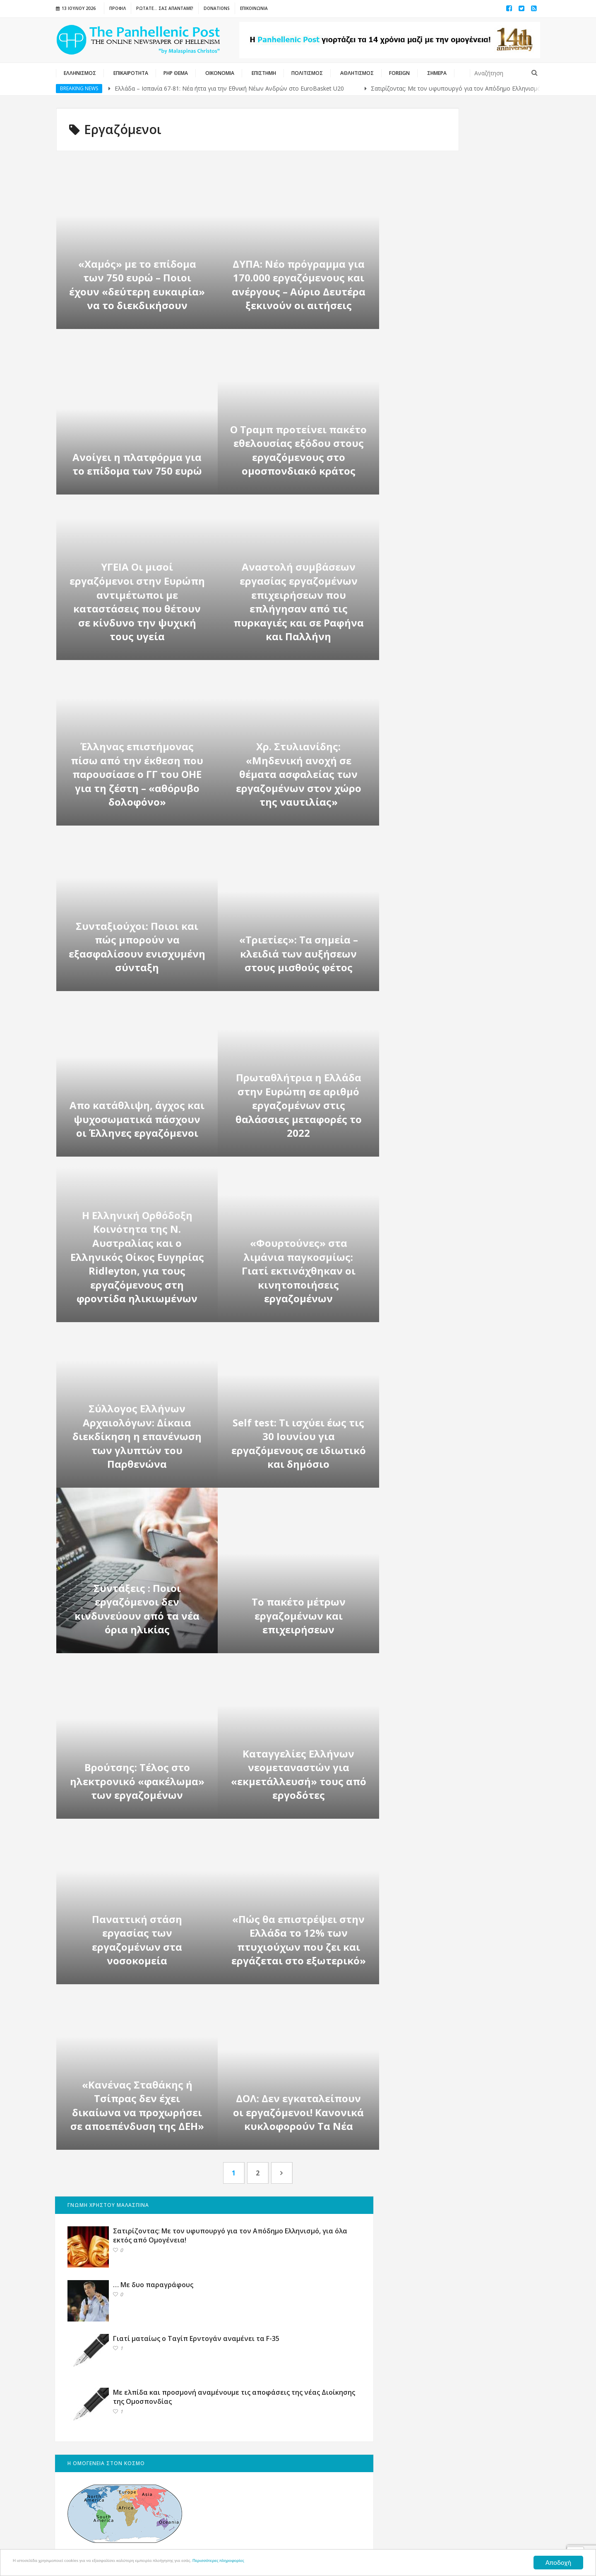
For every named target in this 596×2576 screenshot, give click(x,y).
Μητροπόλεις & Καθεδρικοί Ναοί (456, 829)
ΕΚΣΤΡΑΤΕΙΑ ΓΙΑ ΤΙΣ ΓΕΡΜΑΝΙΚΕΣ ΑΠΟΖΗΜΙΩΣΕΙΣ (452, 799)
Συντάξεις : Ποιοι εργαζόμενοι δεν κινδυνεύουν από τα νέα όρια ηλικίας (136, 1609)
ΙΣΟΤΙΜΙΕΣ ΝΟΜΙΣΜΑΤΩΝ (442, 867)
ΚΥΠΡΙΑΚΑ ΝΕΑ (426, 783)
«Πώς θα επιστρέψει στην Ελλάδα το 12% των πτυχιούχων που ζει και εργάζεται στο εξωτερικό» (298, 1940)
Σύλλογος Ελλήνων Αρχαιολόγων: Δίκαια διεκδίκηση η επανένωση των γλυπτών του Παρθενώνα (136, 1436)
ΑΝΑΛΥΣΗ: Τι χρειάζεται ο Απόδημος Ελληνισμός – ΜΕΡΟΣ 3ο (485, 1547)
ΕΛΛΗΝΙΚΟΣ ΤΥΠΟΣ (432, 770)
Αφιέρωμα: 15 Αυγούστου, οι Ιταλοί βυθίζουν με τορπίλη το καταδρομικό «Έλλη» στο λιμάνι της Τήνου (486, 1396)
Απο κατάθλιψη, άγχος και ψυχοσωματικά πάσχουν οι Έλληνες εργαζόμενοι (136, 1119)
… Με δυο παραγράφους (473, 218)
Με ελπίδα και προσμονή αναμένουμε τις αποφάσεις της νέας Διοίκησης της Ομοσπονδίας (483, 344)
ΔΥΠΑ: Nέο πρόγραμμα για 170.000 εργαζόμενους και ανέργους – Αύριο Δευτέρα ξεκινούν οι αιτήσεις (298, 284)
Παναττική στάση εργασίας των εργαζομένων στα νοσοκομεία (136, 1940)
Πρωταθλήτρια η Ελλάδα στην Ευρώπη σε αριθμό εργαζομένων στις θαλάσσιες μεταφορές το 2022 (298, 1105)
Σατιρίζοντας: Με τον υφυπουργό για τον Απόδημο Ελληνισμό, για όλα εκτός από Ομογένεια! (485, 161)
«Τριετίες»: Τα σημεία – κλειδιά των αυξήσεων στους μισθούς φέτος (298, 953)
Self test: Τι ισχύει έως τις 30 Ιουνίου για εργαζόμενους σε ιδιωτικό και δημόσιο (298, 1443)
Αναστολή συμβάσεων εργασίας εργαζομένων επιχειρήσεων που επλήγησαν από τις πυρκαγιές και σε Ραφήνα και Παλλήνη (298, 601)
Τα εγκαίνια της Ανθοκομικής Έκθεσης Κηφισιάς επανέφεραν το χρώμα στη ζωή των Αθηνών (485, 1476)
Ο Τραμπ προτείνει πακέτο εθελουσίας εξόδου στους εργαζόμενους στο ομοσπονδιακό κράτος (298, 450)
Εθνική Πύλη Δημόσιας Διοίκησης (458, 842)
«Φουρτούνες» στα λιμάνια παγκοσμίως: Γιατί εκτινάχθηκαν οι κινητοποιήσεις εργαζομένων (298, 1270)
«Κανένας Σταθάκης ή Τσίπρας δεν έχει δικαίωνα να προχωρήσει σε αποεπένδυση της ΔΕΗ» (137, 2105)
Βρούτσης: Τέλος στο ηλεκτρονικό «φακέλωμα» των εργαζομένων (137, 1781)
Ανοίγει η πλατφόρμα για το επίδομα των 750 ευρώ (137, 464)
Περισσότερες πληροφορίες (329, 2563)
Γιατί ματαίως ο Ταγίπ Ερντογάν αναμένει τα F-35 (477, 276)
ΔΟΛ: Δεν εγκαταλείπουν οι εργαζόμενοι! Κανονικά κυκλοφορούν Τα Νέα (298, 2112)
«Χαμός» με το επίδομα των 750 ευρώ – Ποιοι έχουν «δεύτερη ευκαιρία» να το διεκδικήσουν (136, 284)
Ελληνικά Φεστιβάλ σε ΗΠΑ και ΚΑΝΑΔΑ (464, 817)
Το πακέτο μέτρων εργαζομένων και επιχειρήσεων (298, 1615)
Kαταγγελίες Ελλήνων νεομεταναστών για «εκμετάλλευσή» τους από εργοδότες (298, 1774)
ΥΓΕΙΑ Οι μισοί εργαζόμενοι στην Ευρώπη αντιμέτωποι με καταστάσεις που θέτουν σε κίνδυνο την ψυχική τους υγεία (136, 601)
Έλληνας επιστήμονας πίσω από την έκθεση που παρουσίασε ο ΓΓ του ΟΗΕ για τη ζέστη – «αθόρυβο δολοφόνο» (136, 774)
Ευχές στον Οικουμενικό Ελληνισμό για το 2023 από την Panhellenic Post (485, 1321)
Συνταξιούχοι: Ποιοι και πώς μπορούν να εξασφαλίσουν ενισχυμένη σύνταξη (136, 947)
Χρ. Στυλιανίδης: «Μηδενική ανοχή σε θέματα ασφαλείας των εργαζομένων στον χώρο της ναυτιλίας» (298, 774)
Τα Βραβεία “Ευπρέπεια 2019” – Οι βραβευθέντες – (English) (485, 1608)
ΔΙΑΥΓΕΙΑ (418, 855)
